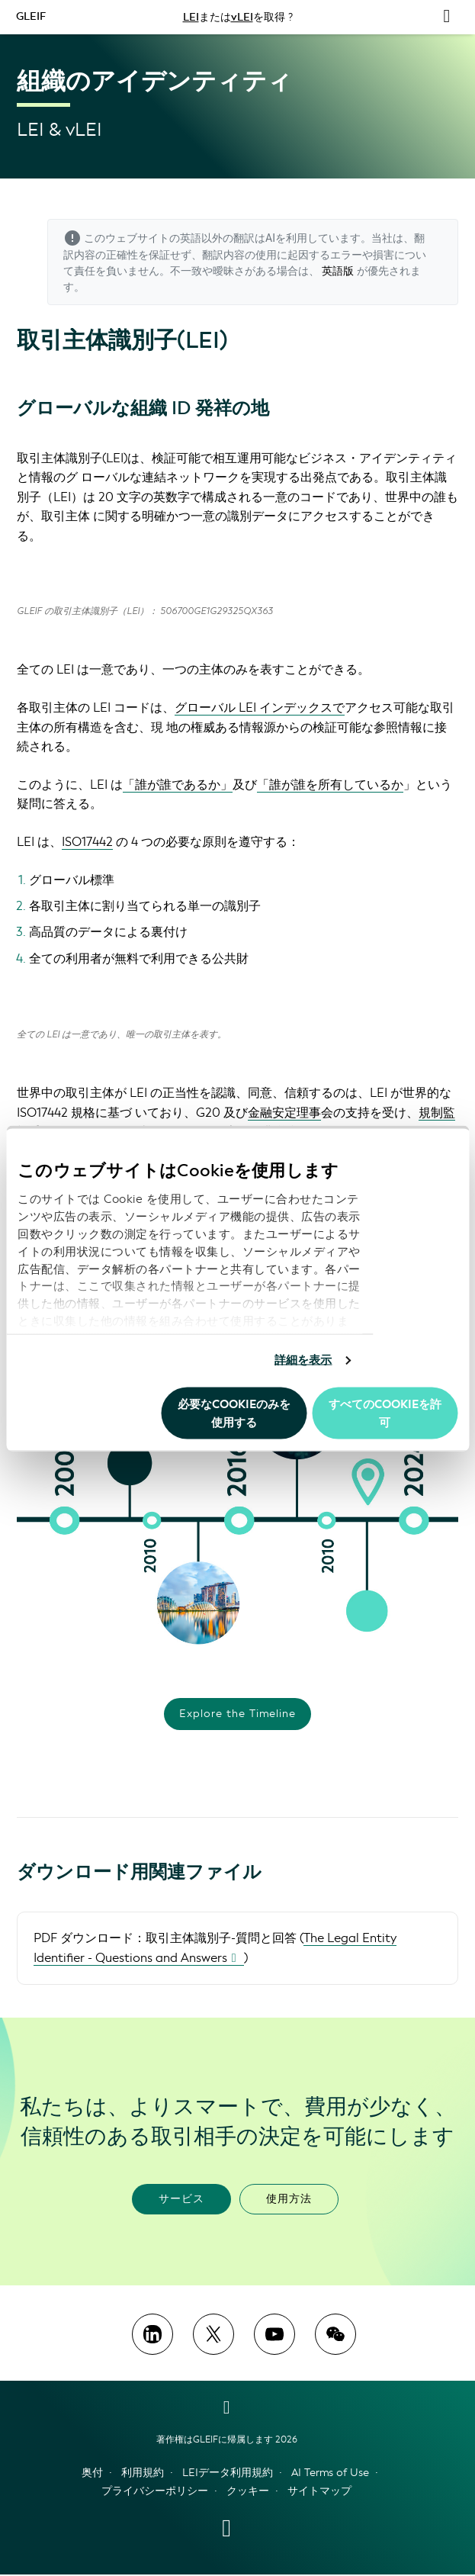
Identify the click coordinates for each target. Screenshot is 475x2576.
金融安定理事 (284, 1112)
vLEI (242, 17)
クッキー (247, 2491)
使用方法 (289, 2199)
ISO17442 (87, 842)
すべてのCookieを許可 (385, 1413)
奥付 (92, 2473)
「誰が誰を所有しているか (330, 784)
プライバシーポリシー (154, 2491)
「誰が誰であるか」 (178, 784)
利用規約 (142, 2473)
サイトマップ (319, 2491)
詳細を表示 (303, 1360)
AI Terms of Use (330, 2473)
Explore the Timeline (237, 1714)
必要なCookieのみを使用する (234, 1413)
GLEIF (32, 16)
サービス (181, 2199)
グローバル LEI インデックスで (260, 707)
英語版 (338, 271)
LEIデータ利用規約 (227, 2473)
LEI (191, 17)
